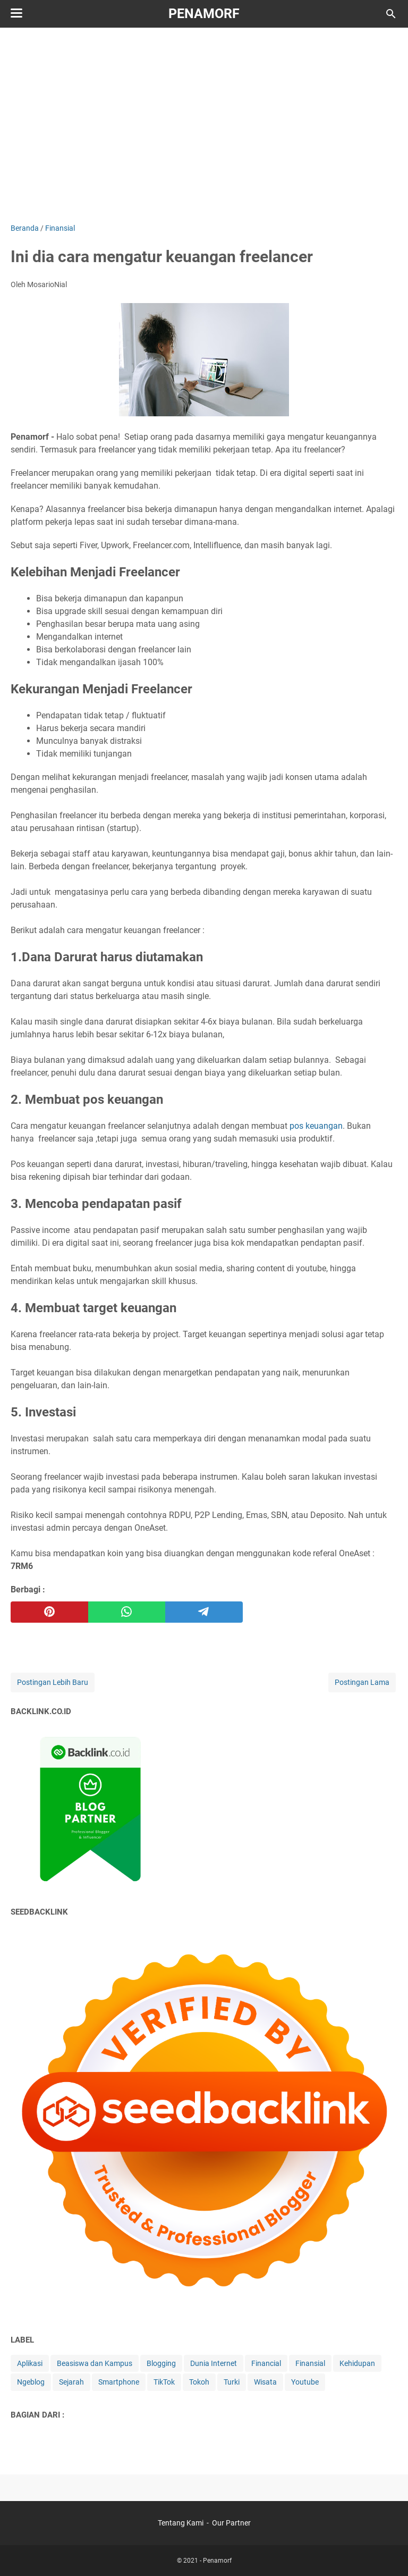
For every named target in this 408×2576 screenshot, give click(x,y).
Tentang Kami (180, 2523)
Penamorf (204, 13)
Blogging (161, 2363)
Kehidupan (357, 2363)
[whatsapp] (127, 1612)
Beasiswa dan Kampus (94, 2363)
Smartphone (118, 2382)
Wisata (265, 2382)
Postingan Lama (362, 1682)
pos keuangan (316, 1126)
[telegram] (204, 1612)
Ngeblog (31, 2382)
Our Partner (231, 2523)
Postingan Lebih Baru (52, 1682)
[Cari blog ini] (391, 13)
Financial (266, 2363)
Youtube (305, 2382)
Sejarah (71, 2382)
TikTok (164, 2382)
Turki (232, 2382)
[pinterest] (49, 1612)
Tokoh (199, 2382)
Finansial (310, 2363)
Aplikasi (29, 2363)
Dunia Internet (213, 2363)
